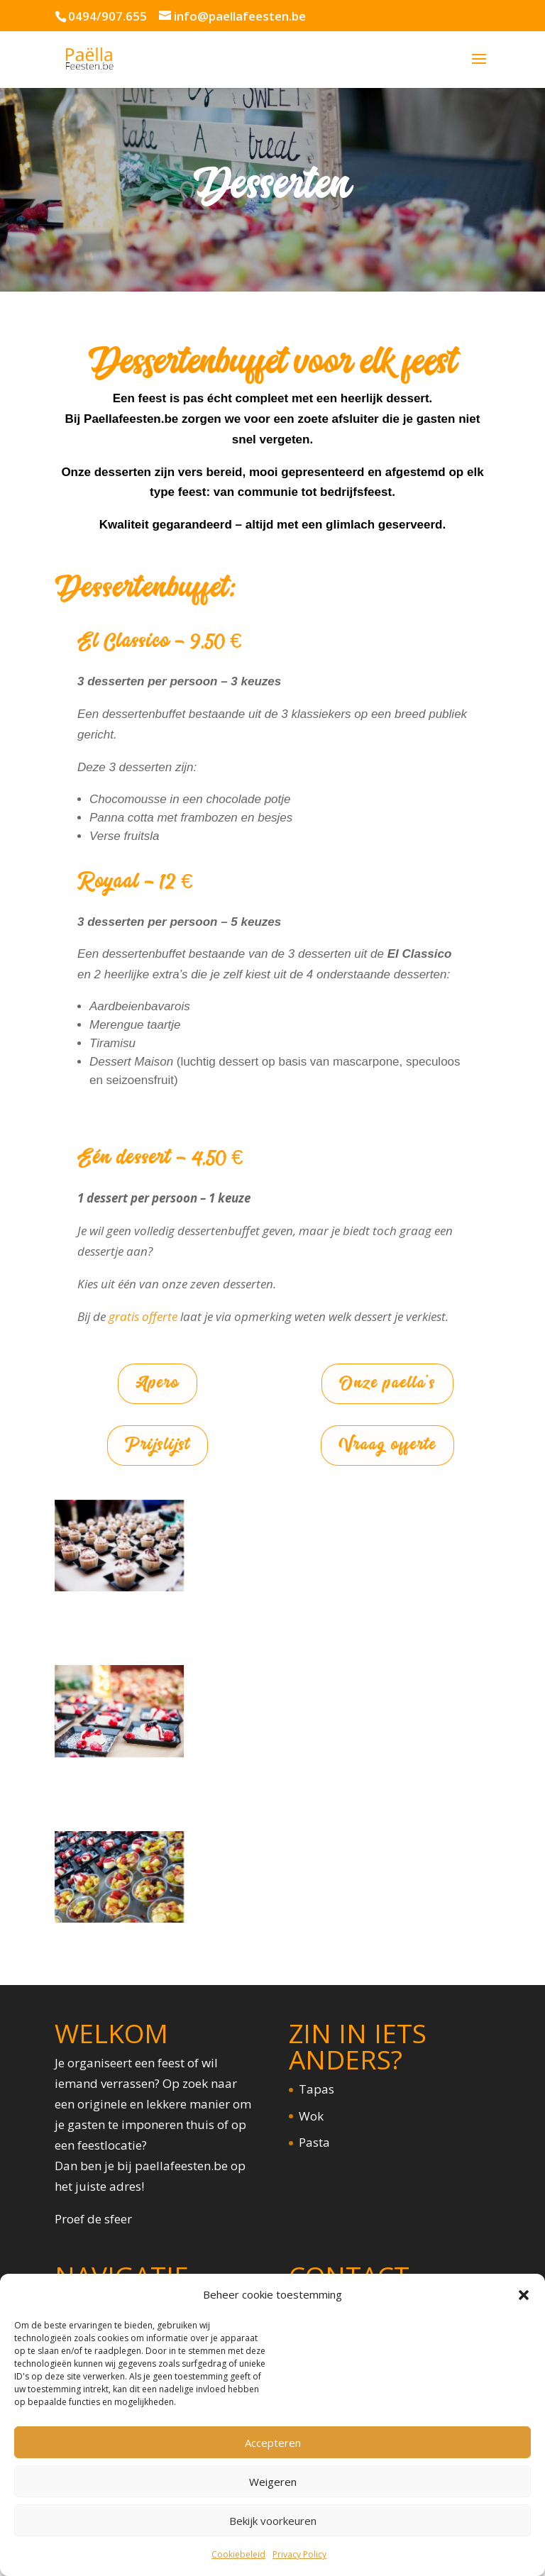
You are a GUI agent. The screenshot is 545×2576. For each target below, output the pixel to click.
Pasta (314, 2142)
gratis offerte (143, 1316)
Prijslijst (157, 1445)
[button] (524, 2295)
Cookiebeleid (238, 2554)
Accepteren (273, 2443)
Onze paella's (388, 1383)
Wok (311, 2115)
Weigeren (273, 2482)
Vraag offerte (387, 1445)
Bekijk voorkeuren (272, 2521)
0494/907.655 (107, 16)
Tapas (316, 2089)
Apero (158, 1383)
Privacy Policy (299, 2554)
